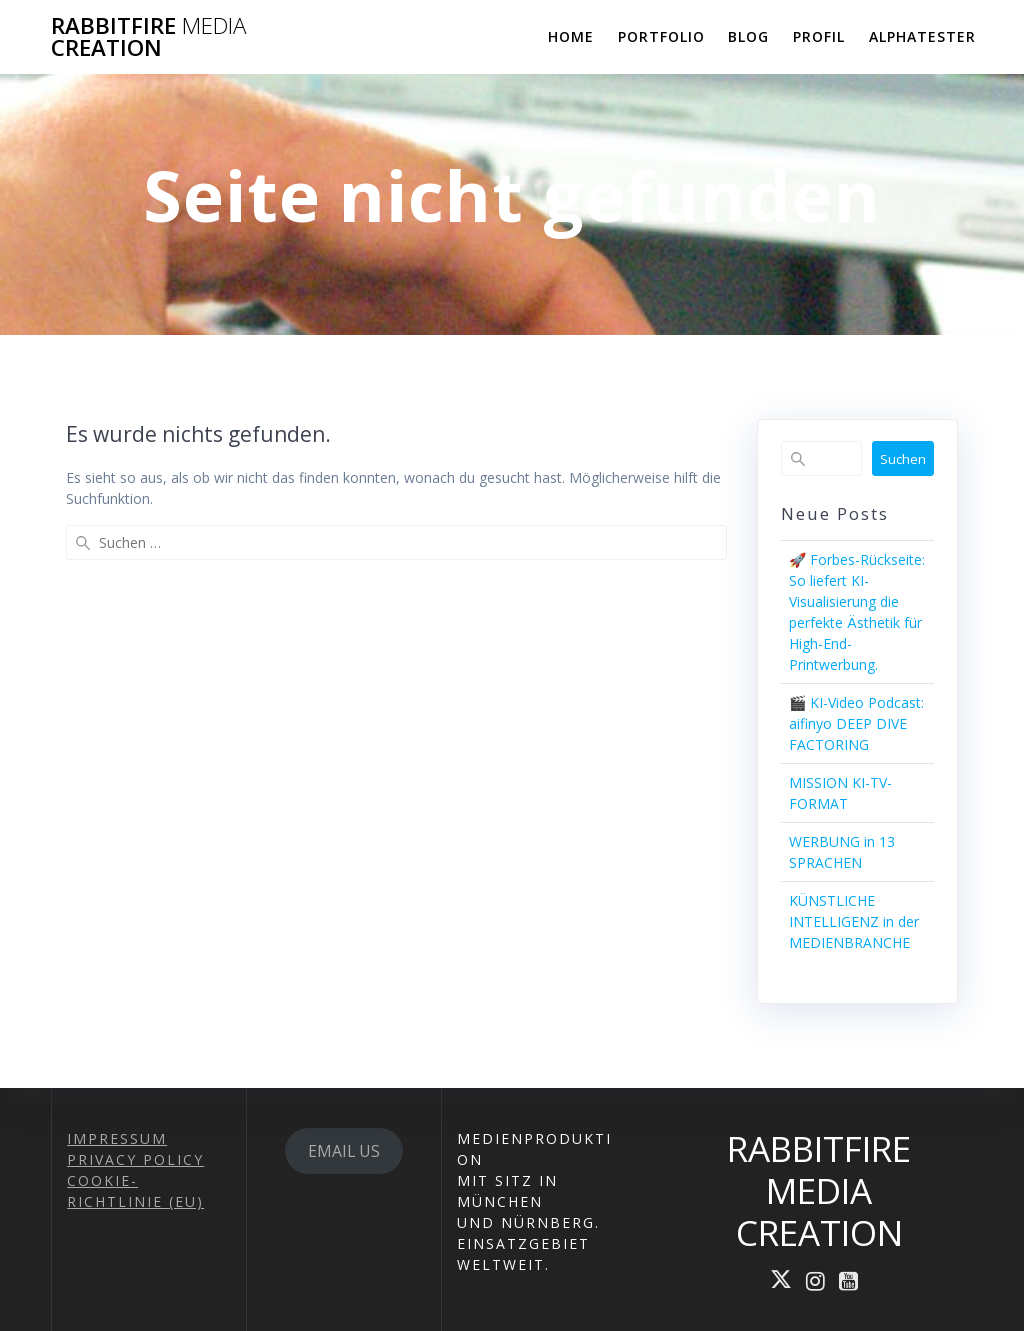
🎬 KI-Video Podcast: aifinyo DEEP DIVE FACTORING (856, 723)
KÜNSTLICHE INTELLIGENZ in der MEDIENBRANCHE (854, 921)
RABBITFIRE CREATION (148, 37)
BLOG (748, 36)
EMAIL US (344, 1151)
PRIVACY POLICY (135, 1159)
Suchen (903, 459)
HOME (571, 36)
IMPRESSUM (117, 1138)
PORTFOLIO (661, 36)
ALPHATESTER (922, 36)
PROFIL (819, 36)
